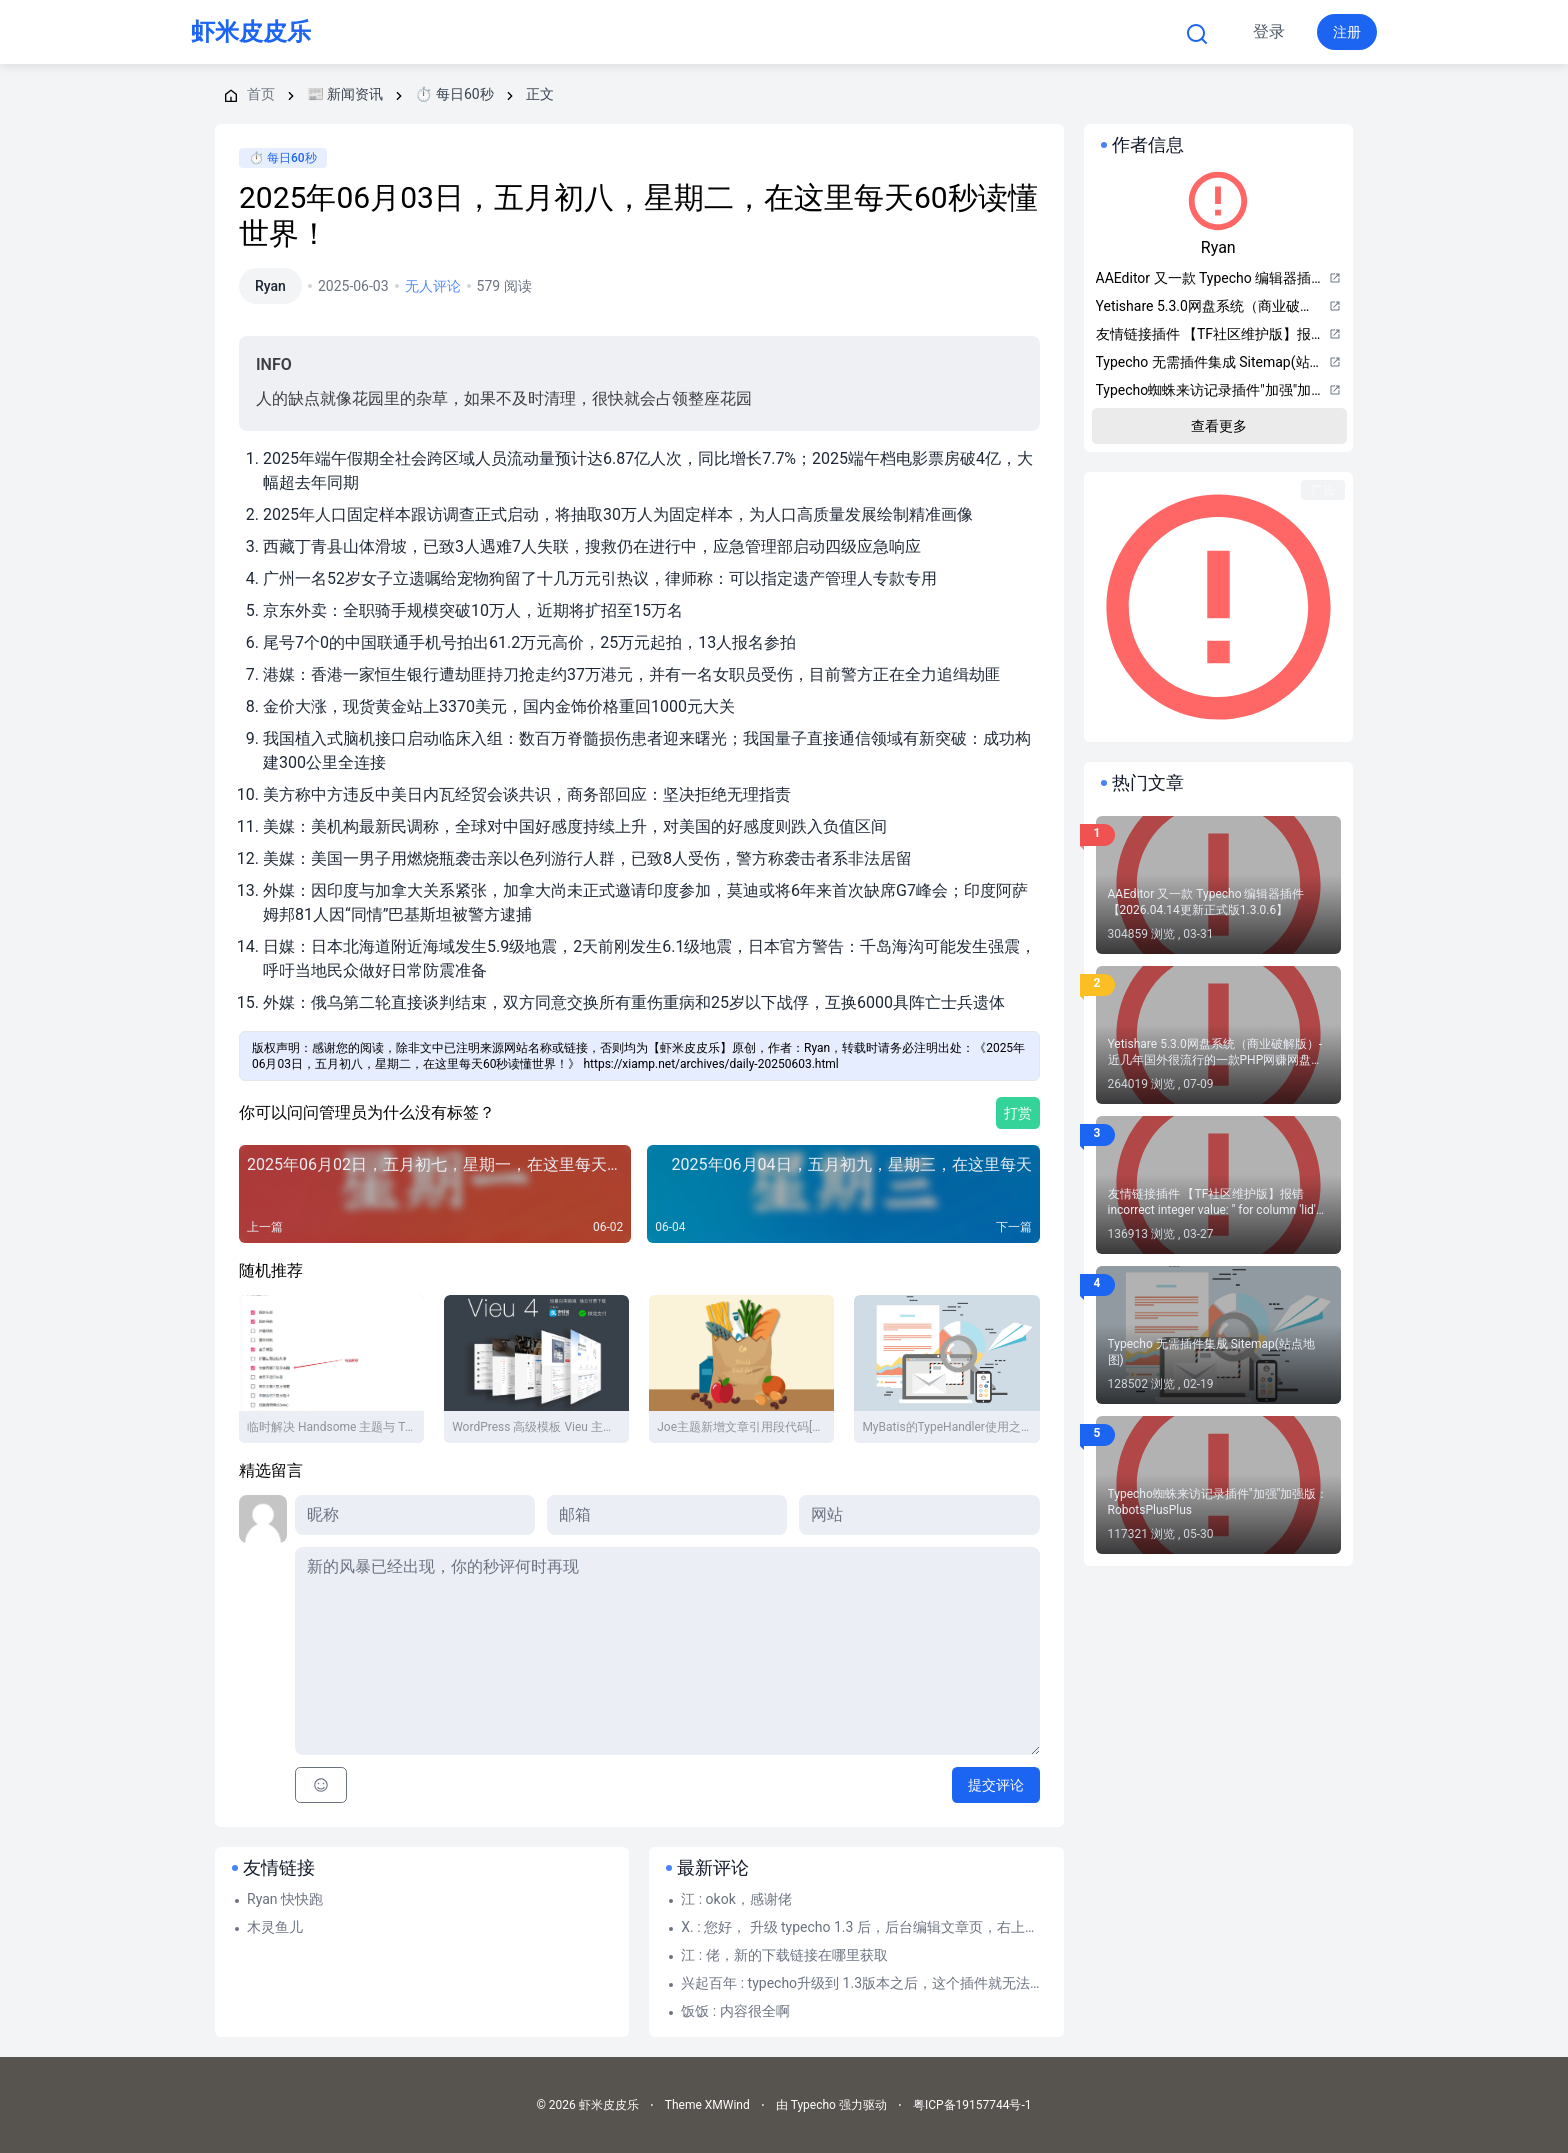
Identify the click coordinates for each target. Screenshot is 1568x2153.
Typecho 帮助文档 (795, 32)
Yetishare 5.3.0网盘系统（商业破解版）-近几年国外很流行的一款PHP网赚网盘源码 (1216, 1052)
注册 (1347, 32)
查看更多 (1219, 426)
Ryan (270, 286)
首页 (542, 32)
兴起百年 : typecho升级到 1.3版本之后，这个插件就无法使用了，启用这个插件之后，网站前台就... (864, 1983)
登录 (1269, 31)
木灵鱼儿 (275, 1927)
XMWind (727, 2105)
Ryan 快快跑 (285, 1899)
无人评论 (433, 286)
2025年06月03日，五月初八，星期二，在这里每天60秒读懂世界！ (638, 215)
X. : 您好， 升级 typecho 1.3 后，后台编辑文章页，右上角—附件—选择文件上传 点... (864, 1927)
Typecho (647, 32)
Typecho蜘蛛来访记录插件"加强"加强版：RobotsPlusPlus (1218, 1502)
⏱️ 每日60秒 (283, 158)
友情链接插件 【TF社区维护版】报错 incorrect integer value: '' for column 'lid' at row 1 (1212, 1202)
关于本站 (936, 32)
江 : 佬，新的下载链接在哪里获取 (784, 1955)
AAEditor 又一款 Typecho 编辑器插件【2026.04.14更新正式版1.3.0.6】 (1206, 902)
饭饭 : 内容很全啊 (735, 2011)
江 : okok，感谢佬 (736, 1899)
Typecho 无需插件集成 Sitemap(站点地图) (1211, 1352)
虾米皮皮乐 (251, 32)
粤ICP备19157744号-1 (972, 2105)
